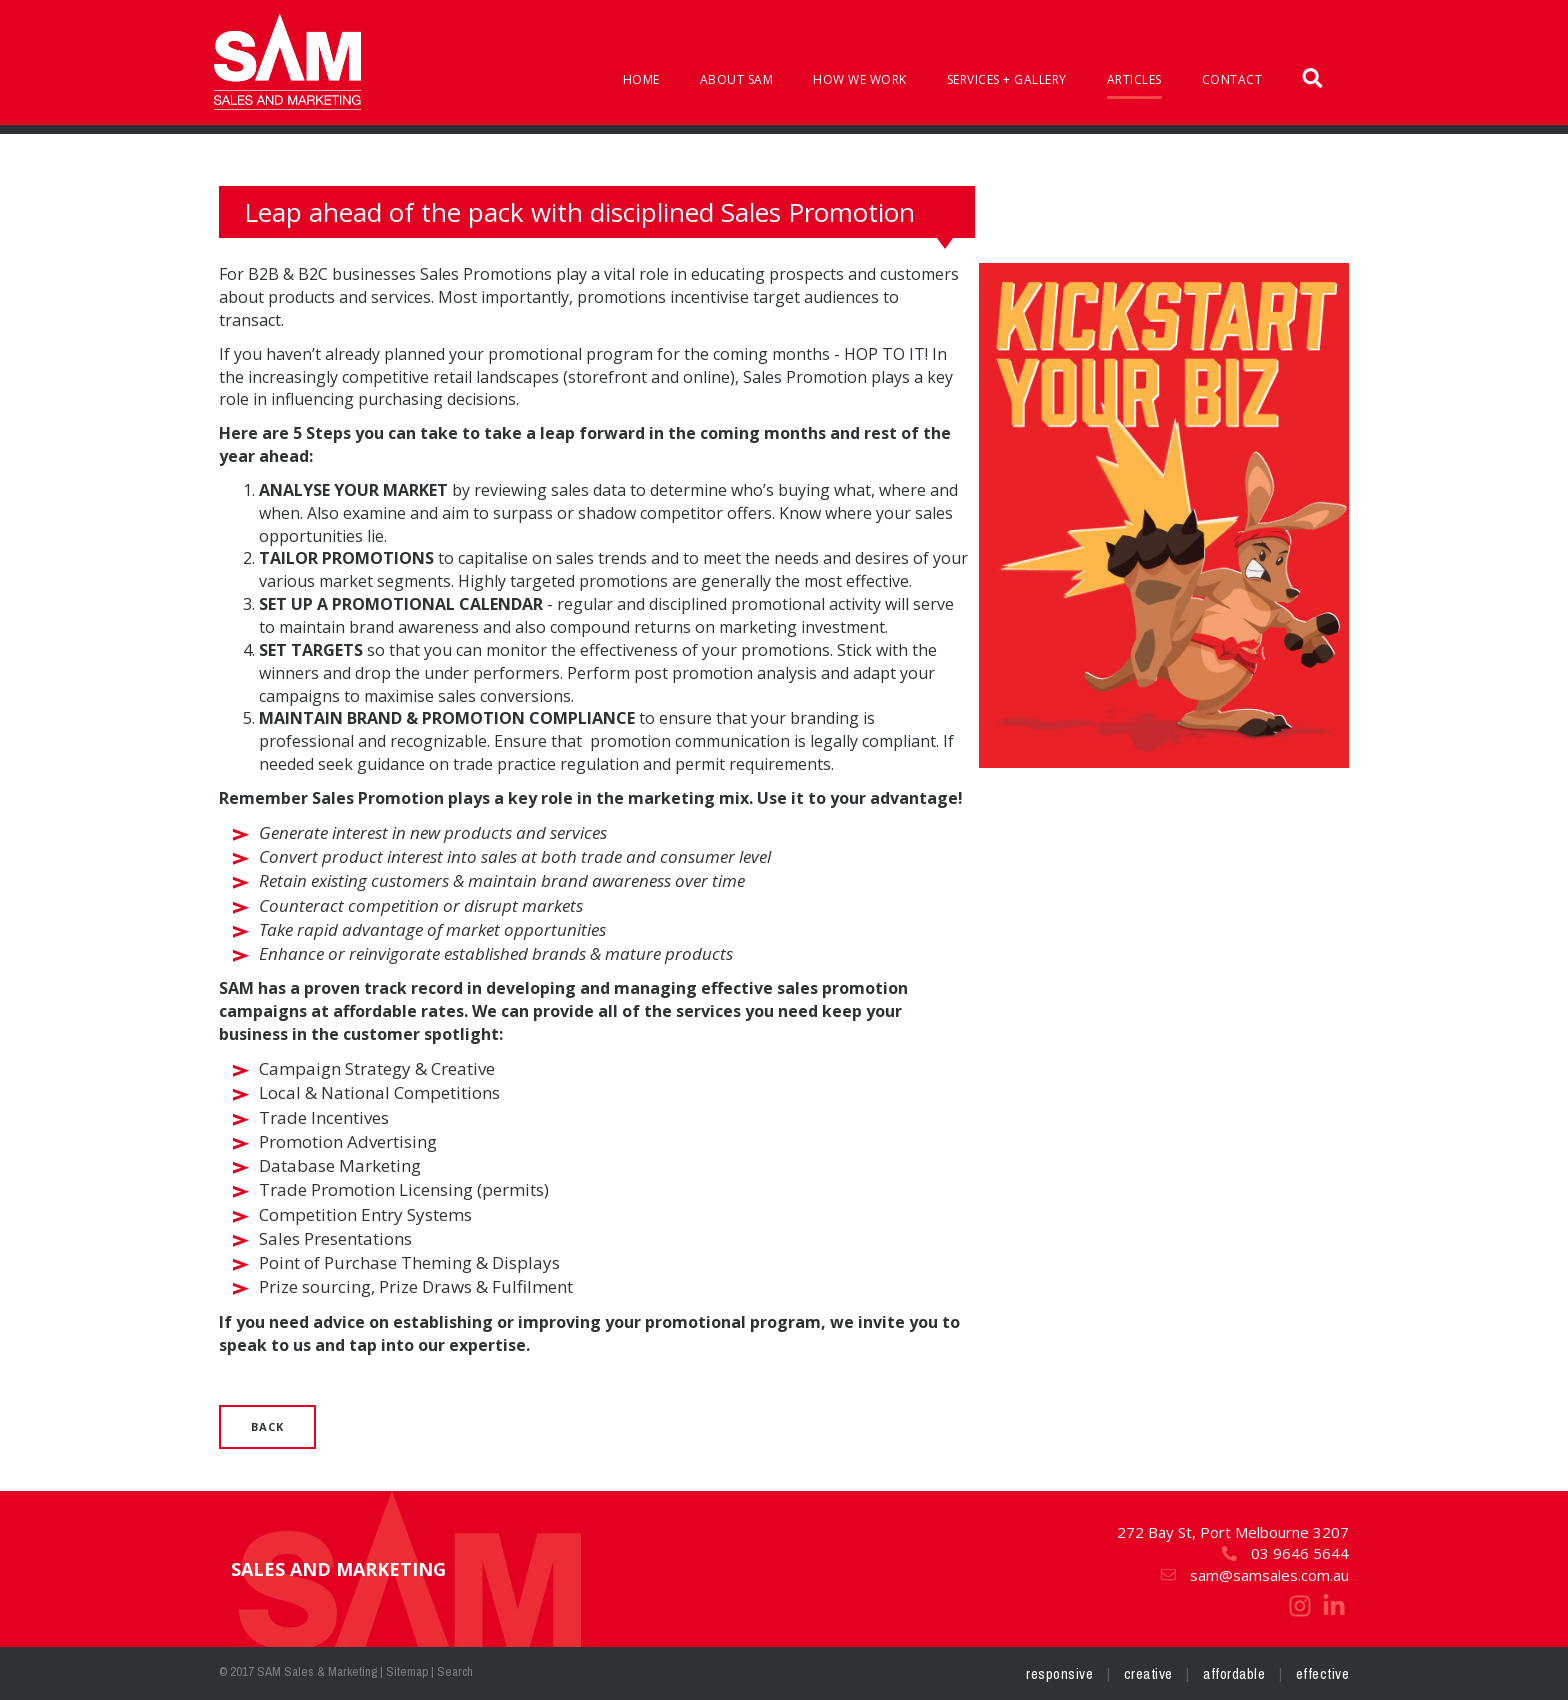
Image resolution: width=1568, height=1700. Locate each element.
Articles (1134, 79)
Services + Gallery (1007, 79)
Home (641, 79)
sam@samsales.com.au (1254, 1575)
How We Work (860, 79)
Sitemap (407, 1671)
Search (455, 1671)
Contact (1232, 79)
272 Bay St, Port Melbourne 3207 (1233, 1532)
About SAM (737, 79)
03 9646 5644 (1284, 1553)
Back (267, 1426)
